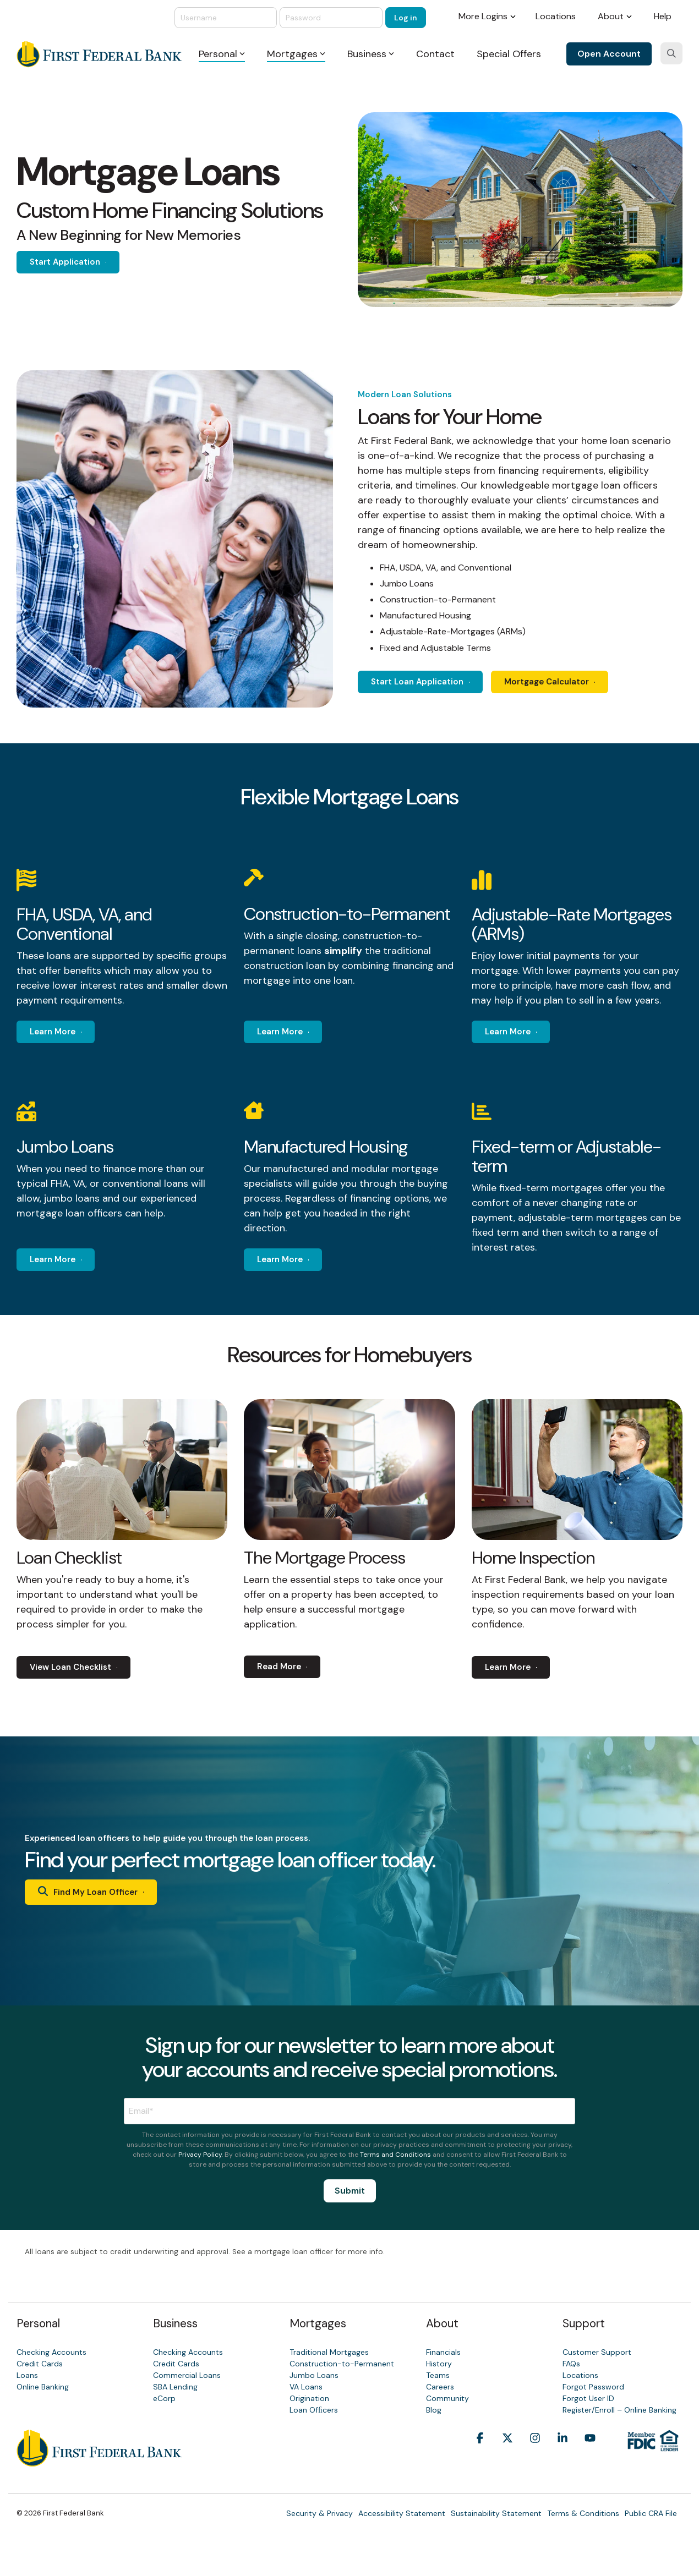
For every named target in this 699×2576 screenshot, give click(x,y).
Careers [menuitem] (440, 2387)
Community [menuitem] (447, 2398)
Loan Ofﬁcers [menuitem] (314, 2410)
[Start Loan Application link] (431, 682)
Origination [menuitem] (309, 2398)
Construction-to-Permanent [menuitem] (342, 2364)
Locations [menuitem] (556, 16)
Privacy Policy (200, 2154)
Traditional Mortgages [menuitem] (329, 2352)
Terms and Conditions (395, 2154)
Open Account (609, 53)
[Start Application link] (79, 262)
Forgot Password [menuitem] (593, 2387)
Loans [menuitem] (27, 2375)
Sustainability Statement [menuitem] (496, 2513)
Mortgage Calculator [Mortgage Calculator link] (568, 681)
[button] (480, 2455)
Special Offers (509, 54)
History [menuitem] (439, 2364)
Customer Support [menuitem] (597, 2352)
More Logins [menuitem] (482, 16)
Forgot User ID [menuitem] (588, 2398)
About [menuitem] (611, 16)
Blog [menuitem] (433, 2410)
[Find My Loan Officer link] (101, 1892)
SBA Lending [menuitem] (175, 2387)
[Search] (671, 53)
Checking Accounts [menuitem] (51, 2352)
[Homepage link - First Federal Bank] (99, 2461)
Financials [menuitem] (443, 2352)
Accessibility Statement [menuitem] (401, 2513)
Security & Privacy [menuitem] (319, 2513)
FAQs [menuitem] (571, 2364)
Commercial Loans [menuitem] (187, 2375)
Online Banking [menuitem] (43, 2387)
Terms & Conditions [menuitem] (583, 2513)
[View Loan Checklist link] (84, 1667)
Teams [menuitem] (438, 2375)
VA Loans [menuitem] (306, 2387)
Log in (405, 18)
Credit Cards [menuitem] (40, 2364)
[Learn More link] (66, 1032)
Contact (435, 54)
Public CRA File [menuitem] (651, 2513)
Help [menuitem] (662, 16)
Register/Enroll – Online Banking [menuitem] (619, 2410)
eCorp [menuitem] (164, 2398)
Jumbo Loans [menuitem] (314, 2375)
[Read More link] (293, 1667)
